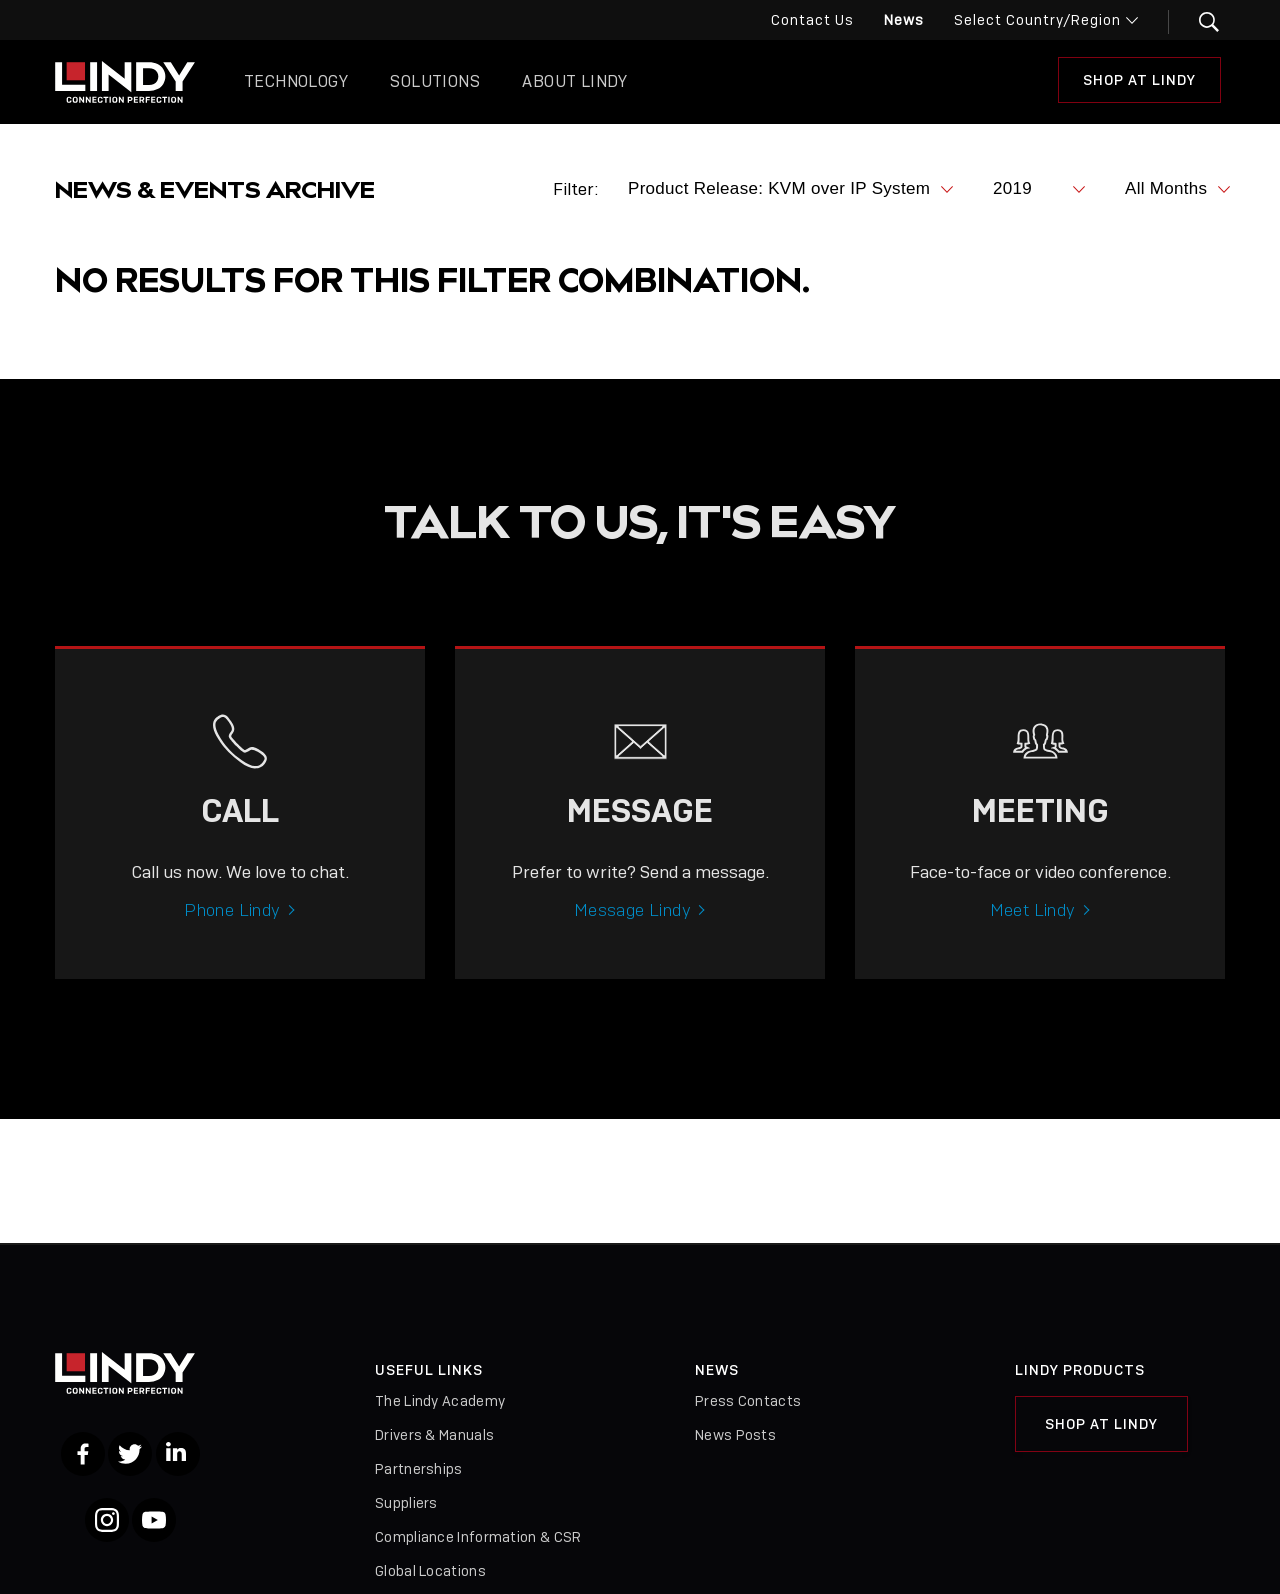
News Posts (735, 1435)
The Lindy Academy (440, 1401)
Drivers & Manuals (434, 1435)
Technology (296, 81)
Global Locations (430, 1571)
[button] (1196, 22)
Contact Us (812, 20)
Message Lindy (632, 932)
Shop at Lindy (1139, 80)
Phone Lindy (232, 932)
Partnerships (419, 1469)
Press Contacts (748, 1401)
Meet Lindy (1033, 932)
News (904, 20)
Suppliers (406, 1503)
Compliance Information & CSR (478, 1537)
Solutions (435, 81)
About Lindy (574, 81)
